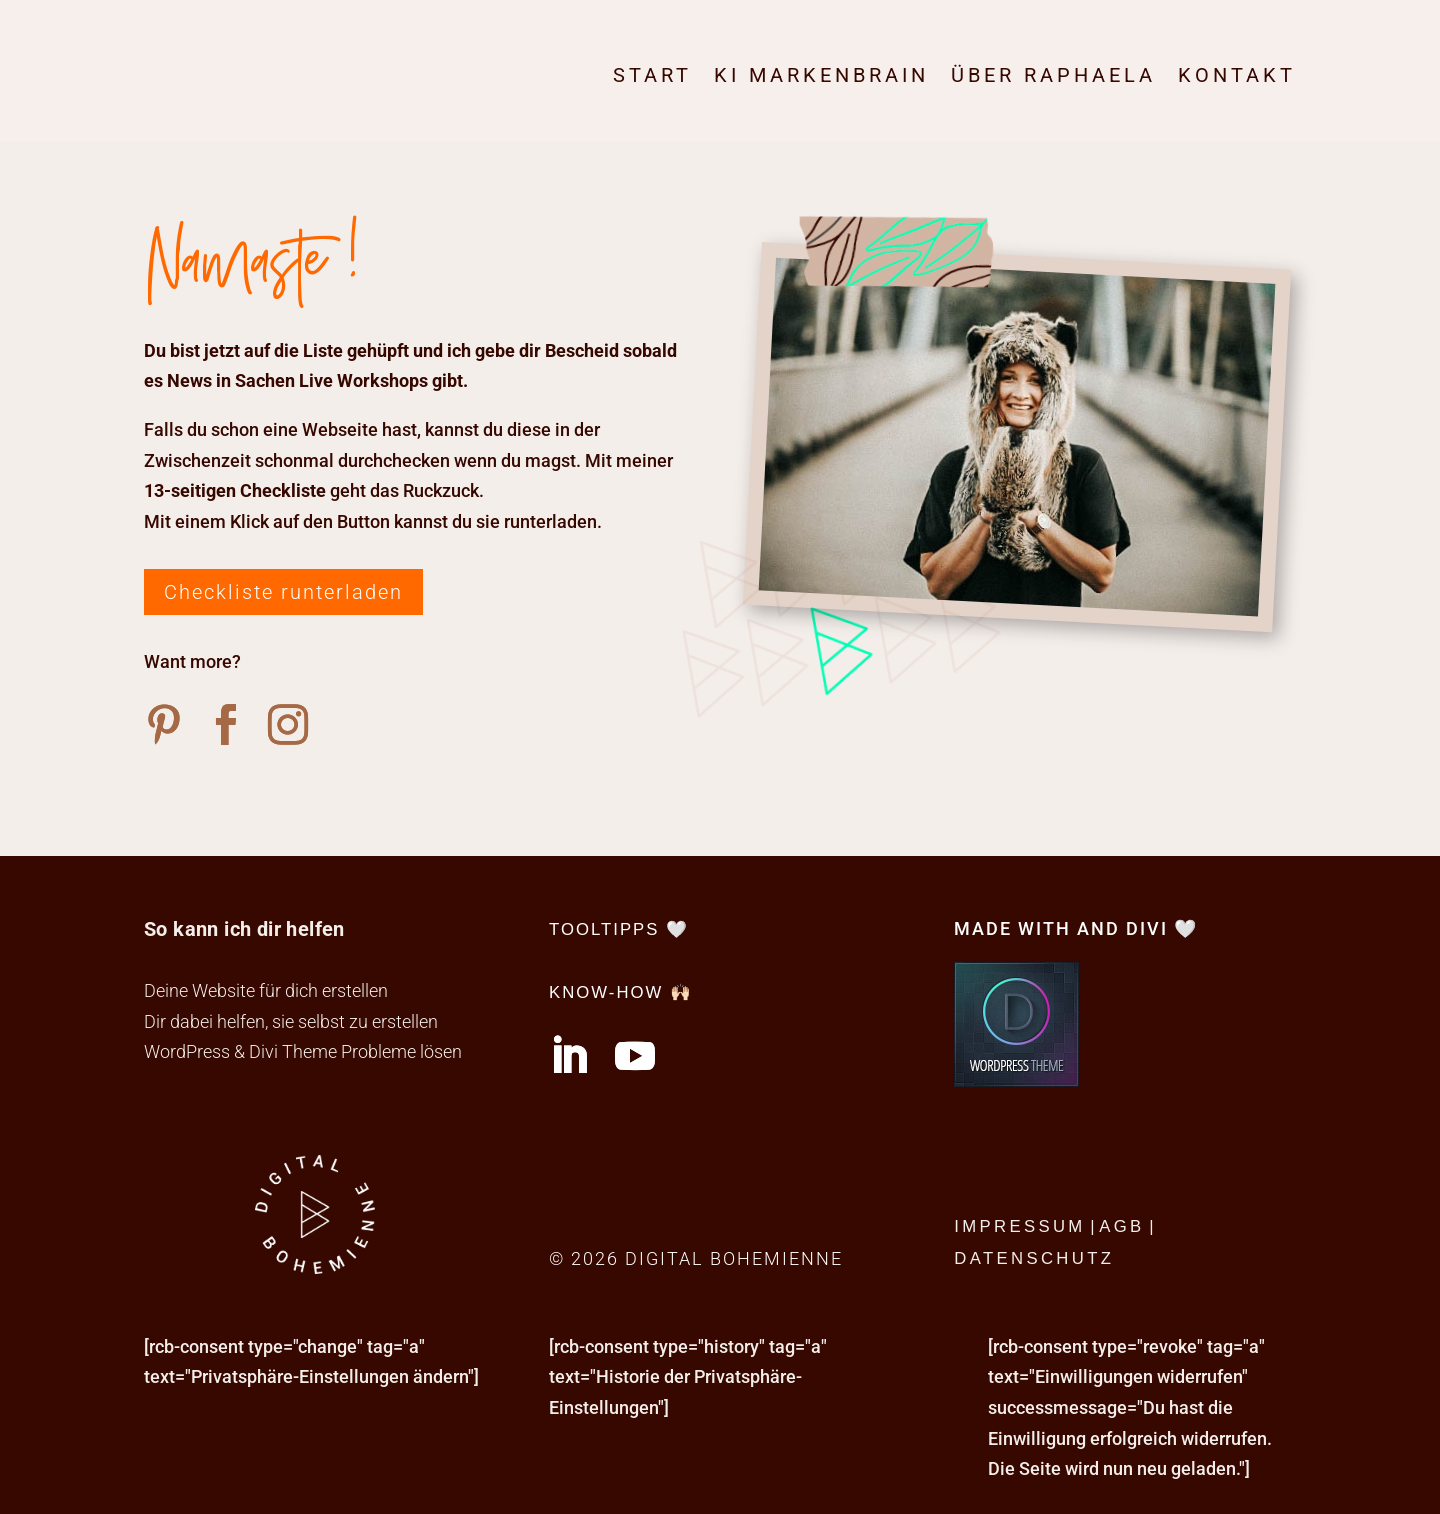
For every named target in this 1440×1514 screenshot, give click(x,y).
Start (652, 75)
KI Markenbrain (821, 75)
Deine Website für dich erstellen (266, 990)
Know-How (606, 992)
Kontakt (1237, 75)
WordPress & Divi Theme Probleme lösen (303, 1051)
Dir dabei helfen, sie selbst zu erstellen (291, 1021)
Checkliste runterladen (283, 592)
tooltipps (604, 929)
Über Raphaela (1053, 75)
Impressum (1019, 1226)
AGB (1121, 1226)
